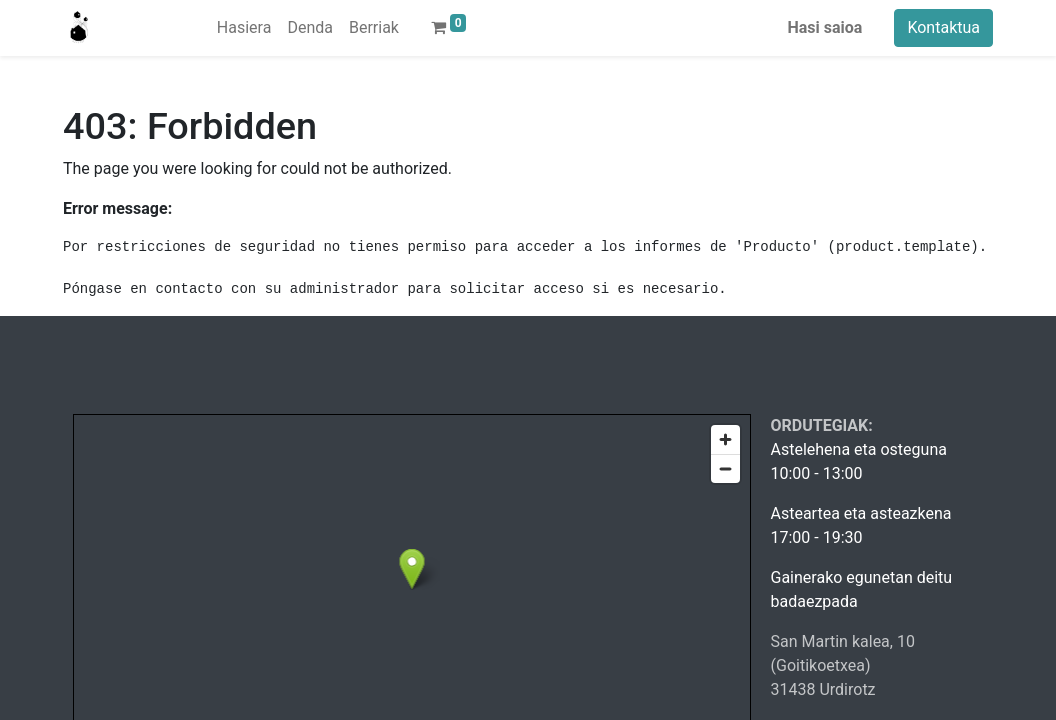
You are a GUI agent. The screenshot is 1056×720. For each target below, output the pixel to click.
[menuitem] (244, 28)
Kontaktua (943, 27)
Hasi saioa (825, 27)
